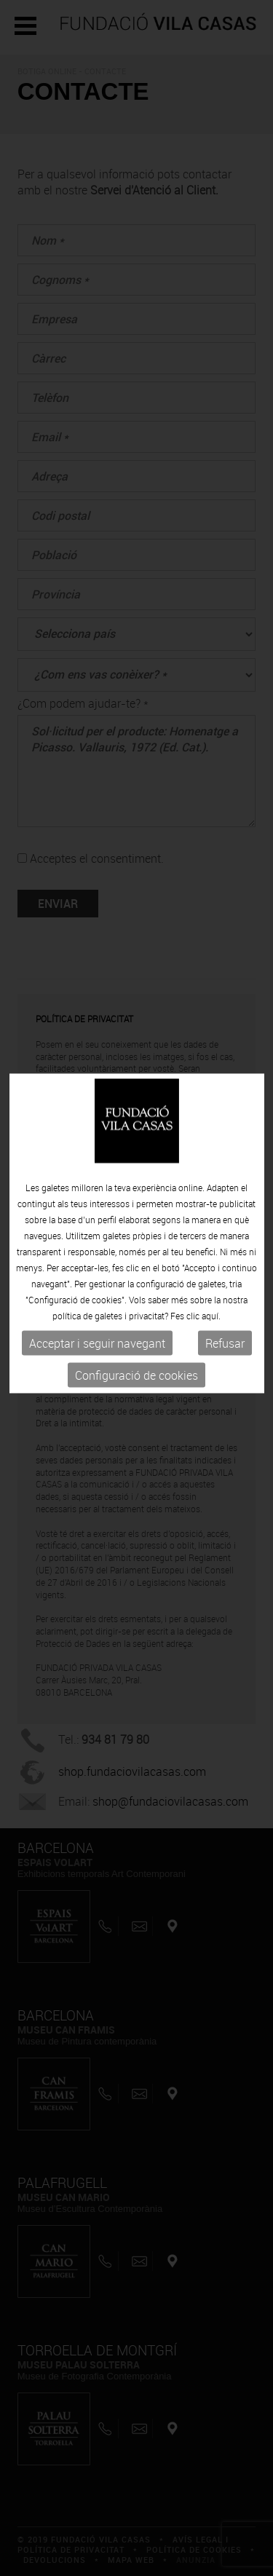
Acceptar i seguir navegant (97, 1319)
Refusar (225, 1319)
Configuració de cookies (136, 1351)
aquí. (211, 1291)
